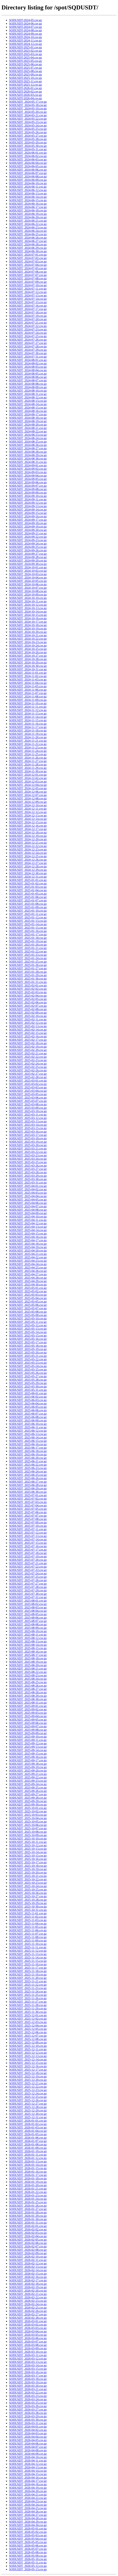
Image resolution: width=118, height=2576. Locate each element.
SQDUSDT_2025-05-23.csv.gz (28, 1362)
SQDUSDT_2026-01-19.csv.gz (28, 2181)
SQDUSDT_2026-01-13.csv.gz (28, 2161)
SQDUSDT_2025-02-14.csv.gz (28, 1029)
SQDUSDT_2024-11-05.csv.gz (28, 686)
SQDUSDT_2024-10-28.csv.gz (28, 659)
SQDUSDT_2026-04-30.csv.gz (28, 2525)
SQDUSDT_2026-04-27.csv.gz (28, 2515)
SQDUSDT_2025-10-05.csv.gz (28, 1821)
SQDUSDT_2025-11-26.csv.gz (28, 1998)
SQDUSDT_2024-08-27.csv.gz (28, 448)
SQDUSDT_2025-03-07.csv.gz (28, 1101)
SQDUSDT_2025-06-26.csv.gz (28, 1478)
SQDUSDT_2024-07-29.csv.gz (28, 349)
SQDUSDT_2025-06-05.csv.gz (28, 1406)
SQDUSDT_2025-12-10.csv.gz (28, 2045)
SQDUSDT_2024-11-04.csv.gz (28, 683)
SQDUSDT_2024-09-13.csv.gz (28, 506)
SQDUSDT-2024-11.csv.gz (25, 40)
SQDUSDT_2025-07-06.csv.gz (28, 1512)
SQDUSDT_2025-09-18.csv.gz (28, 1763)
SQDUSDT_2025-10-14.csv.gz (28, 1852)
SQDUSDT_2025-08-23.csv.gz (28, 1675)
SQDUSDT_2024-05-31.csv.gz (28, 149)
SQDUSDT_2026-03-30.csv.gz (28, 2419)
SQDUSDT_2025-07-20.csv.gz (28, 1559)
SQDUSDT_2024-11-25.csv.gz (28, 754)
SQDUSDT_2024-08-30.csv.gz (28, 458)
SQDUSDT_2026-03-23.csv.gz (28, 2396)
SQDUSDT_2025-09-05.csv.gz (28, 1719)
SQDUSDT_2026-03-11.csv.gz (28, 2355)
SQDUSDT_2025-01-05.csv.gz (28, 893)
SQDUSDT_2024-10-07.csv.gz (28, 587)
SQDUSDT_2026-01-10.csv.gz (28, 2151)
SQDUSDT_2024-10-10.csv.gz (28, 598)
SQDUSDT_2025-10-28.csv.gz (28, 1899)
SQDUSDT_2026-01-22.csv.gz (28, 2192)
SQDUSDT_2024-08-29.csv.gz (28, 455)
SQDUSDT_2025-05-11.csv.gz (28, 1321)
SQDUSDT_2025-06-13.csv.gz (28, 1434)
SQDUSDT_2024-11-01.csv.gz (28, 672)
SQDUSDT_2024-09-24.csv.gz (28, 543)
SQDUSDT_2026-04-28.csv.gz (28, 2518)
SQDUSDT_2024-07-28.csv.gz (28, 346)
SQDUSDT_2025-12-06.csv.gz (28, 2032)
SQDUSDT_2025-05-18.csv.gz (28, 1345)
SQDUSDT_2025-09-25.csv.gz (28, 1787)
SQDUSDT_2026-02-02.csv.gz (28, 2229)
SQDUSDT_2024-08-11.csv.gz (28, 394)
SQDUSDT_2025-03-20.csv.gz (28, 1145)
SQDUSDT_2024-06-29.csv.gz (28, 247)
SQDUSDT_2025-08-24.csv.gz (28, 1678)
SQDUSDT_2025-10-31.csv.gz (28, 1910)
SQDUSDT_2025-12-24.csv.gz (28, 2093)
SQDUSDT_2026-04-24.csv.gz (28, 2504)
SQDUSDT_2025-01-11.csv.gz (28, 914)
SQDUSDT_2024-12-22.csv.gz (28, 846)
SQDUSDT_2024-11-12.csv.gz (28, 710)
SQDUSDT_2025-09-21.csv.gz (28, 1774)
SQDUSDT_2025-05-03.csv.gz (28, 1294)
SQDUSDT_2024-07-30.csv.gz (28, 353)
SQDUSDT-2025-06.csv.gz (25, 64)
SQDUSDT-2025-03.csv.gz (25, 54)
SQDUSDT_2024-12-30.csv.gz (28, 873)
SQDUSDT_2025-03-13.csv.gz (28, 1121)
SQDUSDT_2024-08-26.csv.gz (28, 445)
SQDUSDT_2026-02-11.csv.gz (28, 2260)
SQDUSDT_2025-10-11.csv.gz (28, 1842)
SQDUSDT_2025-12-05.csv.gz (28, 2028)
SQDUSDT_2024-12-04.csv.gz (28, 784)
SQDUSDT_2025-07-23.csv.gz (28, 1570)
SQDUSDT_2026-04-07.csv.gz (28, 2447)
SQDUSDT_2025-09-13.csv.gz (28, 1746)
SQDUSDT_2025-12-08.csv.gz (28, 2039)
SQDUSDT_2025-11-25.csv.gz (28, 1994)
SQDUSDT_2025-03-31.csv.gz (28, 1182)
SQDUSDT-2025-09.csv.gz (25, 74)
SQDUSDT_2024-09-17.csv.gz (28, 519)
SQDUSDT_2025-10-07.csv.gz (28, 1828)
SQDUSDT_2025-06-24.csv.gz (28, 1471)
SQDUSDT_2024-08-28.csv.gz (28, 451)
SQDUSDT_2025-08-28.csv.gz (28, 1692)
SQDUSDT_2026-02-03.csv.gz (28, 2232)
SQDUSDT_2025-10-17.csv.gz (28, 1862)
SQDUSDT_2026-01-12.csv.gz (28, 2158)
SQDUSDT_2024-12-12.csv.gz (28, 812)
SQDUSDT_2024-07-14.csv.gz (28, 298)
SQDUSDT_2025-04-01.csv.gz (28, 1186)
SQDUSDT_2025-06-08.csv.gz (28, 1417)
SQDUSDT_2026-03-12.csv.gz (28, 2358)
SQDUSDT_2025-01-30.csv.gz (28, 978)
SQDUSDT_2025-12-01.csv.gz (28, 2015)
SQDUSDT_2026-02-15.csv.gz (28, 2273)
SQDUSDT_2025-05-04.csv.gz (28, 1298)
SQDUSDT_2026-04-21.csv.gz (28, 2494)
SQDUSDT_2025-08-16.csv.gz (28, 1651)
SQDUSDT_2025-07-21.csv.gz (28, 1563)
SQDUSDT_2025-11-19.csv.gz (28, 1974)
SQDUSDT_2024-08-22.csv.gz (28, 431)
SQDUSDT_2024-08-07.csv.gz (28, 380)
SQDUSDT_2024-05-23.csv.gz (28, 122)
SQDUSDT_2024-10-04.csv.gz (28, 577)
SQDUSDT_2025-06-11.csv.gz (28, 1427)
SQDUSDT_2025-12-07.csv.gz (28, 2035)
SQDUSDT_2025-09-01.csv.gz (28, 1706)
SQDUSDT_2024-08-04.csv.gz (28, 370)
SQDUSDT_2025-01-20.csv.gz (28, 944)
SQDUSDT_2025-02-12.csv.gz (28, 1022)
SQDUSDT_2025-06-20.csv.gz (28, 1457)
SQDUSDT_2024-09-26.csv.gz (28, 550)
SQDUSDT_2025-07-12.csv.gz (28, 1532)
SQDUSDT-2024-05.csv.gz (25, 20)
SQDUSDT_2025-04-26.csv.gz (28, 1271)
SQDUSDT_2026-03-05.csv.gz (28, 2334)
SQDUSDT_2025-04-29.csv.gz (28, 1281)
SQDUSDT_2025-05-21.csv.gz (28, 1355)
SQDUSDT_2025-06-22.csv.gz (28, 1464)
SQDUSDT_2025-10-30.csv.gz (28, 1906)
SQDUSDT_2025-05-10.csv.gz (28, 1318)
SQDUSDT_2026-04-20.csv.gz (28, 2491)
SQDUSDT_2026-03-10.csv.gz (28, 2351)
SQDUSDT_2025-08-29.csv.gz (28, 1695)
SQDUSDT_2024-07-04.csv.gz (28, 264)
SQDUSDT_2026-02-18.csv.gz (28, 2283)
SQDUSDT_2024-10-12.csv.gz (28, 604)
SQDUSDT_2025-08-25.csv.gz (28, 1682)
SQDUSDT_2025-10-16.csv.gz (28, 1859)
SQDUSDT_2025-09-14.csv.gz (28, 1750)
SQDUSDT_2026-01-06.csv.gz (28, 2137)
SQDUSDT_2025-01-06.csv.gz (28, 897)
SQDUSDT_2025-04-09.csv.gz (28, 1213)
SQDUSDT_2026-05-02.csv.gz (28, 2532)
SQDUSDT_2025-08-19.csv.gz (28, 1661)
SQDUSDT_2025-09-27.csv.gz (28, 1794)
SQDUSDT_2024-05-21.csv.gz (28, 115)
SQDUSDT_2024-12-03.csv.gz (28, 781)
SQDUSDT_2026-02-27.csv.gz (28, 2314)
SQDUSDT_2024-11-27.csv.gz (28, 761)
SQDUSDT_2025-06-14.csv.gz (28, 1437)
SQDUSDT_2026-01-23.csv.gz (28, 2195)
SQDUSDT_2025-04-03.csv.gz (28, 1192)
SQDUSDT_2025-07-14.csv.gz (28, 1539)
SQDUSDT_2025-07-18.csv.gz (28, 1553)
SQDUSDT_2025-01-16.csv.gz (28, 931)
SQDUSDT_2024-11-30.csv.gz (28, 771)
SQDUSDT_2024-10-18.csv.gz (28, 625)
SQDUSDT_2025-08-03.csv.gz (28, 1607)
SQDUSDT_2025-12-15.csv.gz (28, 2062)
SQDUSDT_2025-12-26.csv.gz (28, 2100)
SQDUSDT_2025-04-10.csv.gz (28, 1216)
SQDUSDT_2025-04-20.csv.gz (28, 1250)
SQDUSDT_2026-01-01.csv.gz (28, 2120)
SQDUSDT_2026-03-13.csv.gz (28, 2362)
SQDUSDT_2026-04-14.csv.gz (28, 2470)
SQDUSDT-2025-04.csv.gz (25, 57)
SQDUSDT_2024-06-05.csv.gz (28, 166)
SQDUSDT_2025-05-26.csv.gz (28, 1372)
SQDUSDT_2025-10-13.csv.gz (28, 1848)
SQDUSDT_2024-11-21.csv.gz (28, 740)
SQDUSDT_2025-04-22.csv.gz (28, 1257)
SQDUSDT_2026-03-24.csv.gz (28, 2399)
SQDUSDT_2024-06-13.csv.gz (28, 193)
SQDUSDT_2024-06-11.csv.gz (28, 186)
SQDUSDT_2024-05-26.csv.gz (28, 132)
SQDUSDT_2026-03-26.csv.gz (28, 2406)
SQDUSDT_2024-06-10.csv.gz (28, 183)
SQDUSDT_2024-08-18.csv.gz (28, 417)
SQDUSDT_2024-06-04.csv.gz (28, 162)
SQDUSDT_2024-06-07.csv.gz (28, 173)
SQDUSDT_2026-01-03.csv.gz (28, 2127)
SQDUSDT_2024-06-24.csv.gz (28, 230)
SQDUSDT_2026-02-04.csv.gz (28, 2236)
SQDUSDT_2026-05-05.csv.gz (28, 2542)
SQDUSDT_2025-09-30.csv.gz (28, 1804)
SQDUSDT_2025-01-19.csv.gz (28, 941)
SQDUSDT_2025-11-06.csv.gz (28, 1930)
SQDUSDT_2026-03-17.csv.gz (28, 2375)
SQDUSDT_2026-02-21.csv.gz (28, 2294)
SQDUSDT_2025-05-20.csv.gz (28, 1352)
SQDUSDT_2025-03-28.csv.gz (28, 1172)
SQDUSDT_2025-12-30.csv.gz (28, 2113)
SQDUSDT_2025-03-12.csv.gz (28, 1118)
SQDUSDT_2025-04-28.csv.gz (28, 1277)
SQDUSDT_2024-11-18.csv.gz (28, 730)
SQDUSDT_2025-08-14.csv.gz (28, 1644)
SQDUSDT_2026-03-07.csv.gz (28, 2341)
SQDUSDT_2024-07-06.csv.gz (28, 271)
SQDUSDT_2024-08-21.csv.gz (28, 428)
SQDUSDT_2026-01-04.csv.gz (28, 2130)
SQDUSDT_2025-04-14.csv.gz (28, 1230)
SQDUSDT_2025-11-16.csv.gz (28, 1964)
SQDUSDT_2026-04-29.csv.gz (28, 2521)
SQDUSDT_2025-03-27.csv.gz (28, 1169)
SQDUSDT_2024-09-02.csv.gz (28, 468)
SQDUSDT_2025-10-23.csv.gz (28, 1882)
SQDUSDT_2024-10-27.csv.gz (28, 655)
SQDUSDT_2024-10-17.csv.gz (28, 621)
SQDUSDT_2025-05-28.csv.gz (28, 1379)
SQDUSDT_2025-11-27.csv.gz (28, 2001)
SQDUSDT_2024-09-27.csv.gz (28, 553)
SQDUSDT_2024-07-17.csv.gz (28, 309)
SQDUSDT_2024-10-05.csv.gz (28, 581)
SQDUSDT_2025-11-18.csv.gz (28, 1971)
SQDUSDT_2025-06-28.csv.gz (28, 1485)
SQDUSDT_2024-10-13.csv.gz (28, 608)
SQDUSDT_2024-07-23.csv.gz (28, 329)
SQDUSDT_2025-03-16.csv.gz (28, 1131)
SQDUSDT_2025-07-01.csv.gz (28, 1495)
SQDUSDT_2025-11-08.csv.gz (28, 1937)
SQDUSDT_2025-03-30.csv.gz (28, 1179)
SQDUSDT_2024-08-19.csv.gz (28, 421)
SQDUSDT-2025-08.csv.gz (25, 71)
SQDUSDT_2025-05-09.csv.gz (28, 1315)
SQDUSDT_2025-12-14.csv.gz (28, 2059)
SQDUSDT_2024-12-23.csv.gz (28, 849)
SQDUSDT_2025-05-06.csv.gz (28, 1305)
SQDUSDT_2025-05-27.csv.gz (28, 1376)
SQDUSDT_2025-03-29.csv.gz (28, 1175)
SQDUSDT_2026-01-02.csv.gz (28, 2124)
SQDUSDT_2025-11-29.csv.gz (28, 2008)
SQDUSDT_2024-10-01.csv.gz (28, 567)
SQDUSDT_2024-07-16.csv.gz (28, 305)
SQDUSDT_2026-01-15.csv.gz (28, 2168)
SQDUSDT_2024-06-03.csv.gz (28, 159)
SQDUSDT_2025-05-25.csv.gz (28, 1369)
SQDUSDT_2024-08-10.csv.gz (28, 390)
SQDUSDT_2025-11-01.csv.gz (28, 1913)
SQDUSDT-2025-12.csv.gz (25, 84)
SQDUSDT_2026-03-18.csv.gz (28, 2379)
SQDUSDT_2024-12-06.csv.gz (28, 791)
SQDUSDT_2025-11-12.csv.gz (28, 1950)
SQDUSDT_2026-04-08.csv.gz (28, 2450)
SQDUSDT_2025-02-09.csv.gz (28, 1012)
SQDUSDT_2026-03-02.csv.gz (28, 2324)
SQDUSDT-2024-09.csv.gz (25, 33)
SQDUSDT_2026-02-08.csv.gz (28, 2249)
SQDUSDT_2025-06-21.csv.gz (28, 1461)
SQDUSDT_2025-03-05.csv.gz (28, 1094)
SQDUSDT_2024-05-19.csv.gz (28, 108)
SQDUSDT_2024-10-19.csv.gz (28, 628)
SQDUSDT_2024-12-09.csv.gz (28, 801)
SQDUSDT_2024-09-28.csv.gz (28, 557)
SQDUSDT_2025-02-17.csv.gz (28, 1039)
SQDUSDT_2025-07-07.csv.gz (28, 1515)
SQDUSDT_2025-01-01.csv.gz (28, 880)
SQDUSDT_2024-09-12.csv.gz (28, 502)
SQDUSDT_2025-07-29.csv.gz (28, 1590)
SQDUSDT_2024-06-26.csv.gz (28, 237)
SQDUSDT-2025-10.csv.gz (25, 77)
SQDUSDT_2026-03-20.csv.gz (28, 2385)
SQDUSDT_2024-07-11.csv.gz (28, 288)
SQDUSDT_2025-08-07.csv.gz (28, 1621)
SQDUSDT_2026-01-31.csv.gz (28, 2222)
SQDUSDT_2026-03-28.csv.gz (28, 2413)
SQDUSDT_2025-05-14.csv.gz (28, 1332)
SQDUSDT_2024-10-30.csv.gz (28, 666)
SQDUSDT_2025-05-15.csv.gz (28, 1335)
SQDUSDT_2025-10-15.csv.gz (28, 1855)
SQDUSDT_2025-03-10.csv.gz (28, 1111)
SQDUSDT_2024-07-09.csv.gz (28, 281)
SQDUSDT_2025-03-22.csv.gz (28, 1152)
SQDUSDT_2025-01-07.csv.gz (28, 900)
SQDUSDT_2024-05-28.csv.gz (28, 139)
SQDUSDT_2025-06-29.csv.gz (28, 1488)
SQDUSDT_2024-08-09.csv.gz (28, 387)
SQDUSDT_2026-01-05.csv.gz (28, 2134)
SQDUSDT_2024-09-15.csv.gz (28, 513)
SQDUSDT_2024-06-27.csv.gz (28, 241)
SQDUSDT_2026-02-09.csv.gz (28, 2253)
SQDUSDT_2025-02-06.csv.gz (28, 1002)
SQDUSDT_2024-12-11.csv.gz (28, 808)
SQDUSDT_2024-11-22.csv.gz (28, 744)
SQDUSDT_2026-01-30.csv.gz (28, 2219)
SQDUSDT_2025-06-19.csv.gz (28, 1454)
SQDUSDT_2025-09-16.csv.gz (28, 1757)
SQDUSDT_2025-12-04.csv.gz (28, 2025)
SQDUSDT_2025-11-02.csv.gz (28, 1916)
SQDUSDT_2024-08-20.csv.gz (28, 424)
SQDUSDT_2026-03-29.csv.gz (28, 2416)
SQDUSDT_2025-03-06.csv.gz (28, 1097)
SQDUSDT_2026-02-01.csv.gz (28, 2226)
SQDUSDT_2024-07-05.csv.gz (28, 268)
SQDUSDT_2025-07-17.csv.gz (28, 1549)
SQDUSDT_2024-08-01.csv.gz (28, 360)
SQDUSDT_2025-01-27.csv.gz (28, 968)
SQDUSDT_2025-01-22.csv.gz (28, 951)
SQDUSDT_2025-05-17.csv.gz (28, 1342)
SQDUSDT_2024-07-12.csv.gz (28, 292)
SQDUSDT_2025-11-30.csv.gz (28, 2011)
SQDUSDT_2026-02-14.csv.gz (28, 2270)
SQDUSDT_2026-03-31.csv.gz (28, 2423)
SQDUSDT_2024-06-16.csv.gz (28, 203)
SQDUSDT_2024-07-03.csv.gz (28, 261)
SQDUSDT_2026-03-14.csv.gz (28, 2365)
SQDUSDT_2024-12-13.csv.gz (28, 815)
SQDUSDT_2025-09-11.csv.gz (28, 1740)
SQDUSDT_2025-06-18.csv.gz (28, 1451)
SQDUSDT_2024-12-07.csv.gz (28, 795)
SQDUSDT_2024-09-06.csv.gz (28, 482)
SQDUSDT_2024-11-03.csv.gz (28, 679)
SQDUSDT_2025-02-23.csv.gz (28, 1060)
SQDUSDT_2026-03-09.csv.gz (28, 2348)
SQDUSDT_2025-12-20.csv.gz (28, 2079)
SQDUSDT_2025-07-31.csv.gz (28, 1597)
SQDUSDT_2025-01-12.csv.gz (28, 917)
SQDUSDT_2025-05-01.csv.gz (28, 1288)
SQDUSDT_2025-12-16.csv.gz (28, 2066)
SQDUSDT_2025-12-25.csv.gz (28, 2096)
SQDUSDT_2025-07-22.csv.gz (28, 1566)
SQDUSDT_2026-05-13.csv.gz (28, 2569)
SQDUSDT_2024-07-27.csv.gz (28, 343)
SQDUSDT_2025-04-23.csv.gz (28, 1260)
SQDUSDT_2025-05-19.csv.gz (28, 1349)
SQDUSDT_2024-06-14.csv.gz (28, 196)
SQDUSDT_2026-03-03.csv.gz (28, 2328)
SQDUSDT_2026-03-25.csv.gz (28, 2402)
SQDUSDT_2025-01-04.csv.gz (28, 890)
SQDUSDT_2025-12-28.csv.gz (28, 2107)
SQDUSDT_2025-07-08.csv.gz (28, 1519)
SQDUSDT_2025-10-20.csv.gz (28, 1872)
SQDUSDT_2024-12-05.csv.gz (28, 788)
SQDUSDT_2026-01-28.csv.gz (28, 2212)
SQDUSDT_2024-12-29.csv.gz (28, 869)
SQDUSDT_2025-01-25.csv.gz (28, 961)
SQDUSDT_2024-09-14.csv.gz (28, 509)
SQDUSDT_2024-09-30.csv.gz (28, 564)
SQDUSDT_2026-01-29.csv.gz (28, 2215)
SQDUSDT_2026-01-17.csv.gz (28, 2175)
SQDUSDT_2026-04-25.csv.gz (28, 2508)
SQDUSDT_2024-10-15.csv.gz (28, 615)
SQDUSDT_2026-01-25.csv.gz (28, 2202)
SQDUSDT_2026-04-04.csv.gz (28, 2436)
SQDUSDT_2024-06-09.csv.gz (28, 179)
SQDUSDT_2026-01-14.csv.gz (28, 2164)
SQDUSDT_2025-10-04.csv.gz (28, 1818)
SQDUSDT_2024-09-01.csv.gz (28, 465)
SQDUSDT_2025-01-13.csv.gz (28, 920)
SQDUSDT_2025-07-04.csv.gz (28, 1505)
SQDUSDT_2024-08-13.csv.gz (28, 400)
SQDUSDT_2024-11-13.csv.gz (28, 713)
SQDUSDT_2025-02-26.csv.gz (28, 1070)
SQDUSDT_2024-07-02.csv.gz (28, 258)
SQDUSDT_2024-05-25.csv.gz (28, 128)
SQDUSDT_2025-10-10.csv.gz (28, 1838)
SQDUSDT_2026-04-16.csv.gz (28, 2477)
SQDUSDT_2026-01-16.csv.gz (28, 2171)
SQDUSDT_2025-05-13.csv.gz (28, 1328)
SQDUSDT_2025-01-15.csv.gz (28, 927)
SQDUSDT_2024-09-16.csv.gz (28, 516)
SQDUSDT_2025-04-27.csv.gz (28, 1274)
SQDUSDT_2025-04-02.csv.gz (28, 1189)
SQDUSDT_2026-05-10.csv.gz (28, 2559)
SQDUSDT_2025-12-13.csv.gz (28, 2056)
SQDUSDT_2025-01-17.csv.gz (28, 934)
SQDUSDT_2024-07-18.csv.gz (28, 312)
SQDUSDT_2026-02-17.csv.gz (28, 2280)
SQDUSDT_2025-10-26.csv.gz (28, 1893)
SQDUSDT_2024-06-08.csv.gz (28, 176)
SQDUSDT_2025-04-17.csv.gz (28, 1240)
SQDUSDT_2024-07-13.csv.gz (28, 295)
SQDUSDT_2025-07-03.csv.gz (28, 1502)
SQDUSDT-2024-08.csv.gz (25, 30)
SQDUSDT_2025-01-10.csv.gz (28, 910)
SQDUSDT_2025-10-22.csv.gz (28, 1879)
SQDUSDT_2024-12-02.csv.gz (28, 778)
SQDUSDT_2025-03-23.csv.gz (28, 1155)
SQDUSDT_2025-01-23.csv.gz (28, 954)
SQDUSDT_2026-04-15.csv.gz (28, 2474)
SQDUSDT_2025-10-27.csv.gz (28, 1896)
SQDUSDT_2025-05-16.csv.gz (28, 1338)
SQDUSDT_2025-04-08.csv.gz (28, 1209)
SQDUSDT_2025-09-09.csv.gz (28, 1733)
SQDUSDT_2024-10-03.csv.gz (28, 574)
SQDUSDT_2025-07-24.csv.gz (28, 1573)
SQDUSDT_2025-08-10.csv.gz (28, 1631)
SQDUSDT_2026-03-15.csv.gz (28, 2368)
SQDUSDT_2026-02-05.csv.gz (28, 2239)
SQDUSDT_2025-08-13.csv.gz (28, 1641)
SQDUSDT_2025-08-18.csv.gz (28, 1658)
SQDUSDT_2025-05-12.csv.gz (28, 1325)
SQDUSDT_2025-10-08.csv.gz (28, 1831)
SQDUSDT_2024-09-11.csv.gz (28, 499)
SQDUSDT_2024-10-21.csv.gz (28, 635)
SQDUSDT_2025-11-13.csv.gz (28, 1954)
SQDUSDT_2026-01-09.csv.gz (28, 2147)
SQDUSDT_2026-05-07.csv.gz (28, 2549)
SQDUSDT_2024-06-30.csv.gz (28, 251)
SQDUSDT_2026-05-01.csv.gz (28, 2528)
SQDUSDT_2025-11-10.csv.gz (28, 1944)
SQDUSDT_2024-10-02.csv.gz (28, 570)
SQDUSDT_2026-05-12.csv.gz (28, 2566)
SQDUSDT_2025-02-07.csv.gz (28, 1005)
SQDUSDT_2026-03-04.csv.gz (28, 2331)
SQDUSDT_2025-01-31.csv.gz (28, 982)
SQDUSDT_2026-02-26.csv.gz (28, 2311)
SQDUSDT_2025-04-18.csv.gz (28, 1243)
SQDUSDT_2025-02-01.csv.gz (28, 985)
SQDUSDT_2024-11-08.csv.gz (28, 696)
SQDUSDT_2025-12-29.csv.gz (28, 2110)
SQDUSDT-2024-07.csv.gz (25, 27)
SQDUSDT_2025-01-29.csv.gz (28, 975)
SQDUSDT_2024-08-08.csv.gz (28, 383)
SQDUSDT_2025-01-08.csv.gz (28, 903)
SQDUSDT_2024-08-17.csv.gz (28, 414)
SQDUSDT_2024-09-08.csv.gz (28, 489)
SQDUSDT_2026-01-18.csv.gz (28, 2178)
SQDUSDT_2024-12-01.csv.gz (28, 774)
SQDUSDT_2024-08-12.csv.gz (28, 397)
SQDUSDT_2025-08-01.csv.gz (28, 1600)
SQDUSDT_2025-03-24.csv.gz (28, 1158)
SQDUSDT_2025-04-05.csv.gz (28, 1199)
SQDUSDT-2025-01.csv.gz (25, 47)
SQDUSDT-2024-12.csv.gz (25, 44)
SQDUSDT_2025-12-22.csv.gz (28, 2086)
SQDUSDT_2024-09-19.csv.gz (28, 526)
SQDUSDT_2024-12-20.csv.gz (28, 839)
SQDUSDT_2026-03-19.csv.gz (28, 2382)
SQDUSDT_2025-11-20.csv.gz (28, 1977)
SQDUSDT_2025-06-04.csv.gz (28, 1403)
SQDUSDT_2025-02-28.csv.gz (28, 1077)
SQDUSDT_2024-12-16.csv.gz (28, 825)
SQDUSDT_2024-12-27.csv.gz (28, 863)
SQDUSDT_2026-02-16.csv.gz (28, 2277)
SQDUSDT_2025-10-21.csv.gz (28, 1876)
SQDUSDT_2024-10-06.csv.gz (28, 584)
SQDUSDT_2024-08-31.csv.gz (28, 462)
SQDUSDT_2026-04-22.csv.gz (28, 2498)
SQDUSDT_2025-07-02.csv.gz (28, 1498)
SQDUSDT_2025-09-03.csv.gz (28, 1712)
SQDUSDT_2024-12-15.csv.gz (28, 822)
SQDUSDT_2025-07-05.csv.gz (28, 1508)
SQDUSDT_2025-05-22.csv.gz (28, 1359)
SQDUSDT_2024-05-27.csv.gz (28, 135)
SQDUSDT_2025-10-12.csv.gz (28, 1845)
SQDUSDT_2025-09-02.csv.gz (28, 1709)
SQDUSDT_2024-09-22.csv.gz (28, 536)
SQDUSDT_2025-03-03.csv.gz (28, 1087)
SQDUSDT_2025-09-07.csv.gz (28, 1726)
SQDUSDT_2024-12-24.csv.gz (28, 852)
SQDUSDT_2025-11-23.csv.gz (28, 1988)
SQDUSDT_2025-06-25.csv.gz (28, 1474)
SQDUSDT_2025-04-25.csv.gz (28, 1267)
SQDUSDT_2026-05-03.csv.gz (28, 2535)
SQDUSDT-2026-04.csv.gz (25, 98)
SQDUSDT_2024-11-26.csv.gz (28, 757)
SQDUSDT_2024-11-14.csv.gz (28, 716)
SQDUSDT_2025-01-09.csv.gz (28, 907)
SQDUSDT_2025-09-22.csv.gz (28, 1777)
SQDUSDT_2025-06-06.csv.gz (28, 1410)
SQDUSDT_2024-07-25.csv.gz (28, 336)
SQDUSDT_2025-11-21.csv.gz (28, 1981)
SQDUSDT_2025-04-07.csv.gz (28, 1206)
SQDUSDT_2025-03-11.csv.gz (28, 1114)
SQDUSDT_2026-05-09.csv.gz (28, 2555)
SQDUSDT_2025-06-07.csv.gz (28, 1413)
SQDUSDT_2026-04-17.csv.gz (28, 2481)
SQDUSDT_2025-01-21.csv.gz (28, 948)
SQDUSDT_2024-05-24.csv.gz (28, 125)
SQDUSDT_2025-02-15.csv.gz (28, 1033)
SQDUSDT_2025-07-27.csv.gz (28, 1583)
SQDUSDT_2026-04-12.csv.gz (28, 2464)
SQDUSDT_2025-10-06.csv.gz (28, 1825)
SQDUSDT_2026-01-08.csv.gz (28, 2144)
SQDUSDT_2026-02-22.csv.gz (28, 2297)
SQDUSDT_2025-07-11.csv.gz (28, 1529)
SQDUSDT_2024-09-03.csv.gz (28, 472)
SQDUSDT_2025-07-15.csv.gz (28, 1542)
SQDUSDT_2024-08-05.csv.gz (28, 373)
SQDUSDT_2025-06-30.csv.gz (28, 1491)
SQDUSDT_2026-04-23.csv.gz (28, 2501)
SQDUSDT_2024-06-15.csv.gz (28, 200)
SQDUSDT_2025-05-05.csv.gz (28, 1301)
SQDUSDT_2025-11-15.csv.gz (28, 1960)
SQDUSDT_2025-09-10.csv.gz (28, 1736)
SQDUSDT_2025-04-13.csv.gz (28, 1226)
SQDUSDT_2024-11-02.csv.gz (28, 676)
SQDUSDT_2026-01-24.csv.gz (28, 2198)
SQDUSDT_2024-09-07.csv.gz (28, 485)
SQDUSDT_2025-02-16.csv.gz (28, 1036)
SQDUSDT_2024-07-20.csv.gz (28, 319)
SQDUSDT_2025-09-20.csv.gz (28, 1770)
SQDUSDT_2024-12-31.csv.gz (28, 876)
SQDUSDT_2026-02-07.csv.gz (28, 2246)
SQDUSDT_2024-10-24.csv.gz (28, 645)
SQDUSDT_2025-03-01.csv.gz (28, 1080)
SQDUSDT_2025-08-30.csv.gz (28, 1699)
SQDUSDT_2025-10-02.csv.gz (28, 1811)
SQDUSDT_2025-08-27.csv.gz (28, 1689)
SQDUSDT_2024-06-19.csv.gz (28, 213)
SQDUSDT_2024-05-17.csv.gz (28, 101)
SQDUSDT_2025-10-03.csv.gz (28, 1814)
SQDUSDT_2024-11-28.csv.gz (28, 764)
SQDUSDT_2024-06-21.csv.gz (28, 220)
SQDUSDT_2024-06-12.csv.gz (28, 190)
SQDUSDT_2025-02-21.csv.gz (28, 1053)
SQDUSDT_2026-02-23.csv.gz (28, 2300)
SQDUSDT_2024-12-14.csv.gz (28, 818)
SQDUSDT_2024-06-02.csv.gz (28, 156)
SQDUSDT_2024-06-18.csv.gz (28, 210)
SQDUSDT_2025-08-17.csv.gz (28, 1655)
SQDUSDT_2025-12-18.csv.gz (28, 2073)
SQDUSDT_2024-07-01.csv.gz (28, 254)
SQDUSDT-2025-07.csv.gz (25, 67)
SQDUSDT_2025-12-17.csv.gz (28, 2069)
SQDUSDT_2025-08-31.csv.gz (28, 1702)
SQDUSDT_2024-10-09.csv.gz (28, 594)
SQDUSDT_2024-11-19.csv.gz (28, 733)
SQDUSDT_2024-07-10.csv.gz (28, 285)
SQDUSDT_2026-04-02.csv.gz (28, 2430)
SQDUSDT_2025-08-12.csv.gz (28, 1638)
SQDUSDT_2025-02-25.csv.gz (28, 1067)
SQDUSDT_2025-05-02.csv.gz (28, 1291)
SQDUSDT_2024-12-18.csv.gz (28, 832)
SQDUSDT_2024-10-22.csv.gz (28, 638)
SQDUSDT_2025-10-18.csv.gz (28, 1865)
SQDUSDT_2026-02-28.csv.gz (28, 2317)
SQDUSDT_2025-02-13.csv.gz (28, 1026)
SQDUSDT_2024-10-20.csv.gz (28, 632)
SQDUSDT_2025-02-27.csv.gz (28, 1073)
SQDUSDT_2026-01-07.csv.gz (28, 2141)
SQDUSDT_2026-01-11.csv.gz (28, 2154)
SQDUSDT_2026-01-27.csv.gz (28, 2209)
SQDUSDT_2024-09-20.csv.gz (28, 530)
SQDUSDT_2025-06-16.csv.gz (28, 1444)
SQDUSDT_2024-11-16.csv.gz (28, 723)
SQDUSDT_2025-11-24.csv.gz (28, 1991)
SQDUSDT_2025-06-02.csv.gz (28, 1396)
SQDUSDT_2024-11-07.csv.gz (28, 693)
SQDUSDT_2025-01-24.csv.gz (28, 958)
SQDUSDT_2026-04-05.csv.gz (28, 2440)
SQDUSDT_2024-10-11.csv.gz (28, 601)
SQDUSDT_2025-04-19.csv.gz (28, 1247)
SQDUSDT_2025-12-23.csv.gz (28, 2090)
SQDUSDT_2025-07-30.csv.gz (28, 1593)
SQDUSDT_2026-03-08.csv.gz (28, 2345)
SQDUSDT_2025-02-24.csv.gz (28, 1063)
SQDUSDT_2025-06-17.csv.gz (28, 1447)
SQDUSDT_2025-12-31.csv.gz (28, 2117)
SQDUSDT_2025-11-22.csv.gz (28, 1984)
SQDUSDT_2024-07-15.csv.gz (28, 302)
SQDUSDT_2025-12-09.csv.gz (28, 2042)
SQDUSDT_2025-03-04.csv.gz (28, 1090)
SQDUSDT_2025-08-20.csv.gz (28, 1665)
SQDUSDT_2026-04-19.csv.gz (28, 2487)
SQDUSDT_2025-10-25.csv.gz (28, 1889)
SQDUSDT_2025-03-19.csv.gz (28, 1141)
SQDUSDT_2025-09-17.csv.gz (28, 1760)
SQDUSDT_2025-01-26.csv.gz (28, 965)
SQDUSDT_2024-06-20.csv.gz (28, 217)
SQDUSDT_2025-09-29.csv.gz (28, 1801)
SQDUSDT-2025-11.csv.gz (25, 81)
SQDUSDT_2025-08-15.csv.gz (28, 1648)
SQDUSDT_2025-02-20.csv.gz (28, 1050)
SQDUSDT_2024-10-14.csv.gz (28, 611)
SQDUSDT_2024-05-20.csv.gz (28, 111)
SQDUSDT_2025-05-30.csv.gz (28, 1386)
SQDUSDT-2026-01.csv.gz (25, 88)
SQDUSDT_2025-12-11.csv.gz (28, 2049)
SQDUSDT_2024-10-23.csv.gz (28, 642)
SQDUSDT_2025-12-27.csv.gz (28, 2103)
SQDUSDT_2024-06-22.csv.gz (28, 224)
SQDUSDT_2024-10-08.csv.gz (28, 591)
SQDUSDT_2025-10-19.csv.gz (28, 1869)
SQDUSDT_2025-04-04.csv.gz (28, 1196)
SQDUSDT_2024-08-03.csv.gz (28, 366)
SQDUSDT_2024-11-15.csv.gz (28, 720)
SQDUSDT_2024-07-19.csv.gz (28, 315)
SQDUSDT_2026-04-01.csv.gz (28, 2426)
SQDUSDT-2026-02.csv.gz (25, 91)
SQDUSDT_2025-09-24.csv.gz (28, 1784)
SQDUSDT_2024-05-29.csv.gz (28, 142)
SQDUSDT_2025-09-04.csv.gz (28, 1716)
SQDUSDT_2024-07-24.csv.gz (28, 332)
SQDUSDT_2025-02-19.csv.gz (28, 1046)
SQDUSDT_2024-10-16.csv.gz (28, 618)
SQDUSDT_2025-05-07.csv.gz (28, 1308)
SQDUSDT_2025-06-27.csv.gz (28, 1481)
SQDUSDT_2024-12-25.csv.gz (28, 856)
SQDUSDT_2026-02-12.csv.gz (28, 2263)
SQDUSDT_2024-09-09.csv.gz (28, 492)
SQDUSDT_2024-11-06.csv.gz (28, 689)
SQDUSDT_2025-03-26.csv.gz (28, 1165)
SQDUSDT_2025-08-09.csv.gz (28, 1627)
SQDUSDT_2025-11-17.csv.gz (28, 1967)
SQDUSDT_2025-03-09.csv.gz (28, 1107)
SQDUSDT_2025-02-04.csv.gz (28, 995)
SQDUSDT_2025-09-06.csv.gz (28, 1723)
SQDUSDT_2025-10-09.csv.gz (28, 1835)
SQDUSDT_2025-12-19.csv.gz (28, 2076)
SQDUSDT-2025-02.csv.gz (25, 50)
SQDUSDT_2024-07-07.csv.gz (28, 275)
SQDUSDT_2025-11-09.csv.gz (28, 1940)
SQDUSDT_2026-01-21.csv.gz (28, 2188)
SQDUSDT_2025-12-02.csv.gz (28, 2018)
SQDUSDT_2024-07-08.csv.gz (28, 278)
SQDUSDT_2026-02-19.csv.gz (28, 2287)
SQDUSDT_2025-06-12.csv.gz (28, 1430)
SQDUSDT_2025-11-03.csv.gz (28, 1920)
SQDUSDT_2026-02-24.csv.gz (28, 2304)
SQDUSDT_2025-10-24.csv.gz (28, 1886)
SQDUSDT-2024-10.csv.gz (25, 37)
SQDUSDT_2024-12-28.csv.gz (28, 866)
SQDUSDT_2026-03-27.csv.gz (28, 2409)
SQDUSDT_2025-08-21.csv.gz (28, 1668)
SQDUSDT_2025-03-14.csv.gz (28, 1124)
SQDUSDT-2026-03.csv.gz (25, 94)
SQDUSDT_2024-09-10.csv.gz (28, 496)
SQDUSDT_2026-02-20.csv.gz (28, 2290)
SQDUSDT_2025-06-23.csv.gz (28, 1468)
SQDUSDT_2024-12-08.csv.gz (28, 798)
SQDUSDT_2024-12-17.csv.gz (28, 829)
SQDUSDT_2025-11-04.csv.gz (28, 1923)
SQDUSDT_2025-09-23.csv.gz (28, 1780)
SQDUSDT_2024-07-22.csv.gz (28, 326)
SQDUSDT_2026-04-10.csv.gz (28, 2457)
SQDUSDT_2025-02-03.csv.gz (28, 992)
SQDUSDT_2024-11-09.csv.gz (28, 699)
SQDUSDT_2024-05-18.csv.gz (28, 105)
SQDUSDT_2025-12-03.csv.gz (28, 2022)
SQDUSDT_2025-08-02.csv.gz (28, 1604)
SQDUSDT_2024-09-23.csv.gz (28, 540)
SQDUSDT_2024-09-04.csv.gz (28, 475)
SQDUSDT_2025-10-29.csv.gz (28, 1903)
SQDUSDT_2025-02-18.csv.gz (28, 1043)
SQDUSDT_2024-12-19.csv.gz (28, 835)
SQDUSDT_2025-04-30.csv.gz (28, 1284)
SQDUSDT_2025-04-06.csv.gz (28, 1203)
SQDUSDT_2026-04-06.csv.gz (28, 2443)
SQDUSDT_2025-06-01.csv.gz (28, 1393)
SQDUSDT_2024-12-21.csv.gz (28, 842)
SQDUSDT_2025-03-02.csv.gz (28, 1084)
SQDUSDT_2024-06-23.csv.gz (28, 227)
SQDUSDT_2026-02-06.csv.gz (28, 2243)
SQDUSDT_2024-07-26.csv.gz (28, 339)
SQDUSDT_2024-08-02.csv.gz (28, 363)
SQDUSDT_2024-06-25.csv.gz (28, 234)
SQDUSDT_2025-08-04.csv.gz (28, 1610)
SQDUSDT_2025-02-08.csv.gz (28, 1009)
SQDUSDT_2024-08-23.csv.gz (28, 434)
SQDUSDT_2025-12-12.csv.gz (28, 2052)
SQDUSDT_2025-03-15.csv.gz (28, 1128)
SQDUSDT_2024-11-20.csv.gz (28, 737)
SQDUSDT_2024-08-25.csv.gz (28, 441)
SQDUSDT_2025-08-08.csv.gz (28, 1624)
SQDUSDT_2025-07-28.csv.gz (28, 1587)
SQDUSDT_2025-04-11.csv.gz (28, 1220)
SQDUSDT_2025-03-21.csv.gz (28, 1148)
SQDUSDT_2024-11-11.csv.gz (28, 706)
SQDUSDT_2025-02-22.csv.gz (28, 1056)
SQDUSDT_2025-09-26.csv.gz (28, 1791)
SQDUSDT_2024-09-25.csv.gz (28, 547)
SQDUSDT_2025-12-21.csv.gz (28, 2083)
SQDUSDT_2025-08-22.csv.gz (28, 1672)
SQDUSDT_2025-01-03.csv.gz (28, 886)
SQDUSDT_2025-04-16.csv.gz (28, 1237)
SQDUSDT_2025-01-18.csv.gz (28, 937)
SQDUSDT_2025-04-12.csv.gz (28, 1223)
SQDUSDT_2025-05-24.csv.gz (28, 1366)
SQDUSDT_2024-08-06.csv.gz (28, 377)
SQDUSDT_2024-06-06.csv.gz (28, 169)
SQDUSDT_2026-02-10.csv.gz (28, 2256)
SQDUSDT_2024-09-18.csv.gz (28, 523)
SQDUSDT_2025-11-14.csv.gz (28, 1957)
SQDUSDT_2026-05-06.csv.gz (28, 2545)
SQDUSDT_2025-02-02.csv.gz (28, 988)
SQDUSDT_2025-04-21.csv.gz (28, 1254)
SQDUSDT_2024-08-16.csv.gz (28, 411)
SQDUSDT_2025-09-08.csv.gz (28, 1729)
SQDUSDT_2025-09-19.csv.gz (28, 1767)
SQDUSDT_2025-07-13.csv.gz (28, 1536)
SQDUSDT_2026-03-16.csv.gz (28, 2372)
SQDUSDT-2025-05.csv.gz (25, 61)
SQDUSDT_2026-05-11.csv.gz (28, 2562)
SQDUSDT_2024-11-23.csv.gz (28, 747)
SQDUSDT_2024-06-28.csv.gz (28, 244)
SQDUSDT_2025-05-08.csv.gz (28, 1311)
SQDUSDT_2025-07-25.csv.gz (28, 1576)
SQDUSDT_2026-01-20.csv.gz (28, 2185)
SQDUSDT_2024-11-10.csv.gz (28, 703)
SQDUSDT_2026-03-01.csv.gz (28, 2321)
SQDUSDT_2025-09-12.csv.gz (28, 1743)
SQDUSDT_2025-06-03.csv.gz (28, 1400)
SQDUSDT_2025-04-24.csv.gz (28, 1264)
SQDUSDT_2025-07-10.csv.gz (28, 1525)
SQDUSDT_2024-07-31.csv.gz (28, 356)
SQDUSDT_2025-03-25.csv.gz (28, 1162)
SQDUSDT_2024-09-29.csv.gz (28, 560)
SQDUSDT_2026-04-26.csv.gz (28, 2511)
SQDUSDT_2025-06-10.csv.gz (28, 1423)
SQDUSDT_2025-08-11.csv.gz (28, 1634)
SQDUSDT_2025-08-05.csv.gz (28, 1614)
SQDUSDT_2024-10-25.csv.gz (28, 649)
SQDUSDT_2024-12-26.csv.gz (28, 859)
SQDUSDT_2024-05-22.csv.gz (28, 118)
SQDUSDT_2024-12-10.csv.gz (28, 805)
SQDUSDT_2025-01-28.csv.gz (28, 971)
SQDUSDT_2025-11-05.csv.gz (28, 1927)
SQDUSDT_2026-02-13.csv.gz (28, 2266)
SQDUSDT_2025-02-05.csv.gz (28, 999)
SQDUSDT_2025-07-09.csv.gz (28, 1522)
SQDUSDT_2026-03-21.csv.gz (28, 2389)
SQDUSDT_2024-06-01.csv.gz (28, 152)
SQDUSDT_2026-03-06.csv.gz (28, 2338)
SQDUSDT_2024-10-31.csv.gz (28, 669)
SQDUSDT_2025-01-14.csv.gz (28, 924)
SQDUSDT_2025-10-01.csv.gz (28, 1808)
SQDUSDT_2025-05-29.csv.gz (28, 1383)
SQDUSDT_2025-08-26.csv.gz (28, 1685)
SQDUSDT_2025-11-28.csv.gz (28, 2005)
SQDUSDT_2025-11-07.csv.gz (28, 1933)
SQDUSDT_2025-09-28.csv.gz (28, 1797)
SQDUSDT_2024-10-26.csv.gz (28, 652)
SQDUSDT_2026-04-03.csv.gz (28, 2433)
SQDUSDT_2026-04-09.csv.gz (28, 2453)
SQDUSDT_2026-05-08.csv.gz (28, 2552)
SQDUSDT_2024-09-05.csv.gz (28, 479)
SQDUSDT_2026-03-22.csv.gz (28, 2392)
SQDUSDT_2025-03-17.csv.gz (28, 1135)
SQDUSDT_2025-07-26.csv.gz (28, 1580)
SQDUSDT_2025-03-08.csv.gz (28, 1104)
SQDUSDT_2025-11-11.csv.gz (28, 1947)
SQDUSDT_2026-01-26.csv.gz (28, 2205)
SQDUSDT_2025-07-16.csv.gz (28, 1546)
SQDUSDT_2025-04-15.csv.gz (28, 1233)
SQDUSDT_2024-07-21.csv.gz (28, 322)
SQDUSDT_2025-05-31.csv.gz (28, 1389)
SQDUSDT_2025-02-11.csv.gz (28, 1019)
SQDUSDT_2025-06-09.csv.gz (28, 1420)
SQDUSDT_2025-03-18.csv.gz (28, 1138)
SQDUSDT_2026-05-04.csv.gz (28, 2538)
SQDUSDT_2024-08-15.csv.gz (28, 407)
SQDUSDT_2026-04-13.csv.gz (28, 2467)
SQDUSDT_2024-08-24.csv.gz (28, 438)
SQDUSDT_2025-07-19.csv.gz (28, 1556)
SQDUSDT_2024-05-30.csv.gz (28, 145)
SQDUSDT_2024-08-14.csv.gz (28, 404)
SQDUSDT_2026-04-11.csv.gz (28, 2460)
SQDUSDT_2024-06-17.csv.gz (28, 207)
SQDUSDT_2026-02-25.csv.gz (28, 2307)
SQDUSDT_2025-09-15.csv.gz (28, 1753)
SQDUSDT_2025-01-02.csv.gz (28, 883)
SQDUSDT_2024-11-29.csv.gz (28, 767)
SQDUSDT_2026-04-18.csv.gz (28, 2484)
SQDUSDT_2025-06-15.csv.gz (28, 1440)
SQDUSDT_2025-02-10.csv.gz (28, 1016)
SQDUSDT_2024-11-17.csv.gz (28, 727)
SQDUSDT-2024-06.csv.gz (25, 23)
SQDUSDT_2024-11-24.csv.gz (28, 750)
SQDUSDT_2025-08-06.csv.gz (28, 1617)
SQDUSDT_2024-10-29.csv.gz (28, 662)
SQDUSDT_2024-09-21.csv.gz (28, 533)
